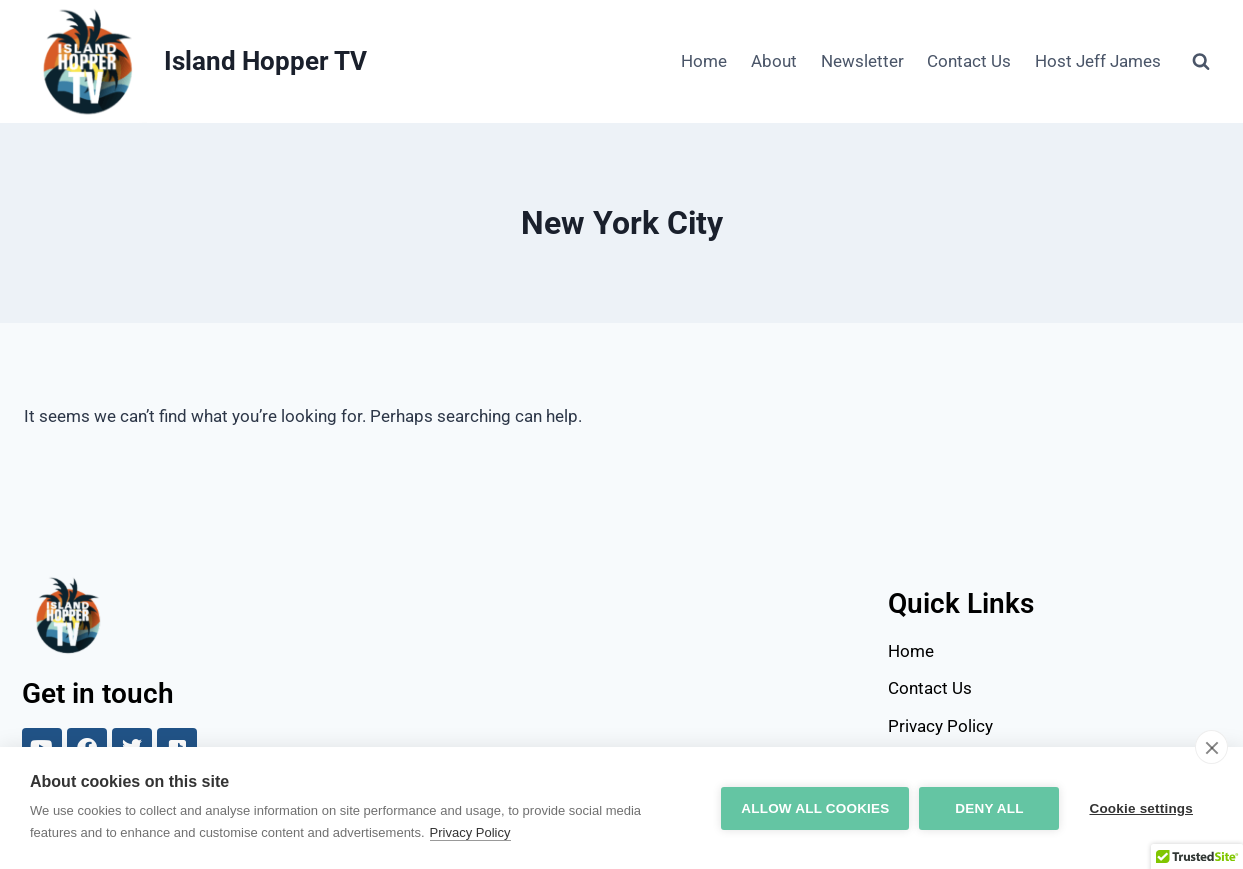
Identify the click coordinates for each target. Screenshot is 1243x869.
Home (704, 61)
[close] (1211, 747)
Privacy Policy (470, 832)
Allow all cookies (815, 808)
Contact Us (969, 61)
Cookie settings (1141, 808)
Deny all (989, 808)
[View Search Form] (1201, 62)
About (774, 61)
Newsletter (862, 61)
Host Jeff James (1098, 61)
